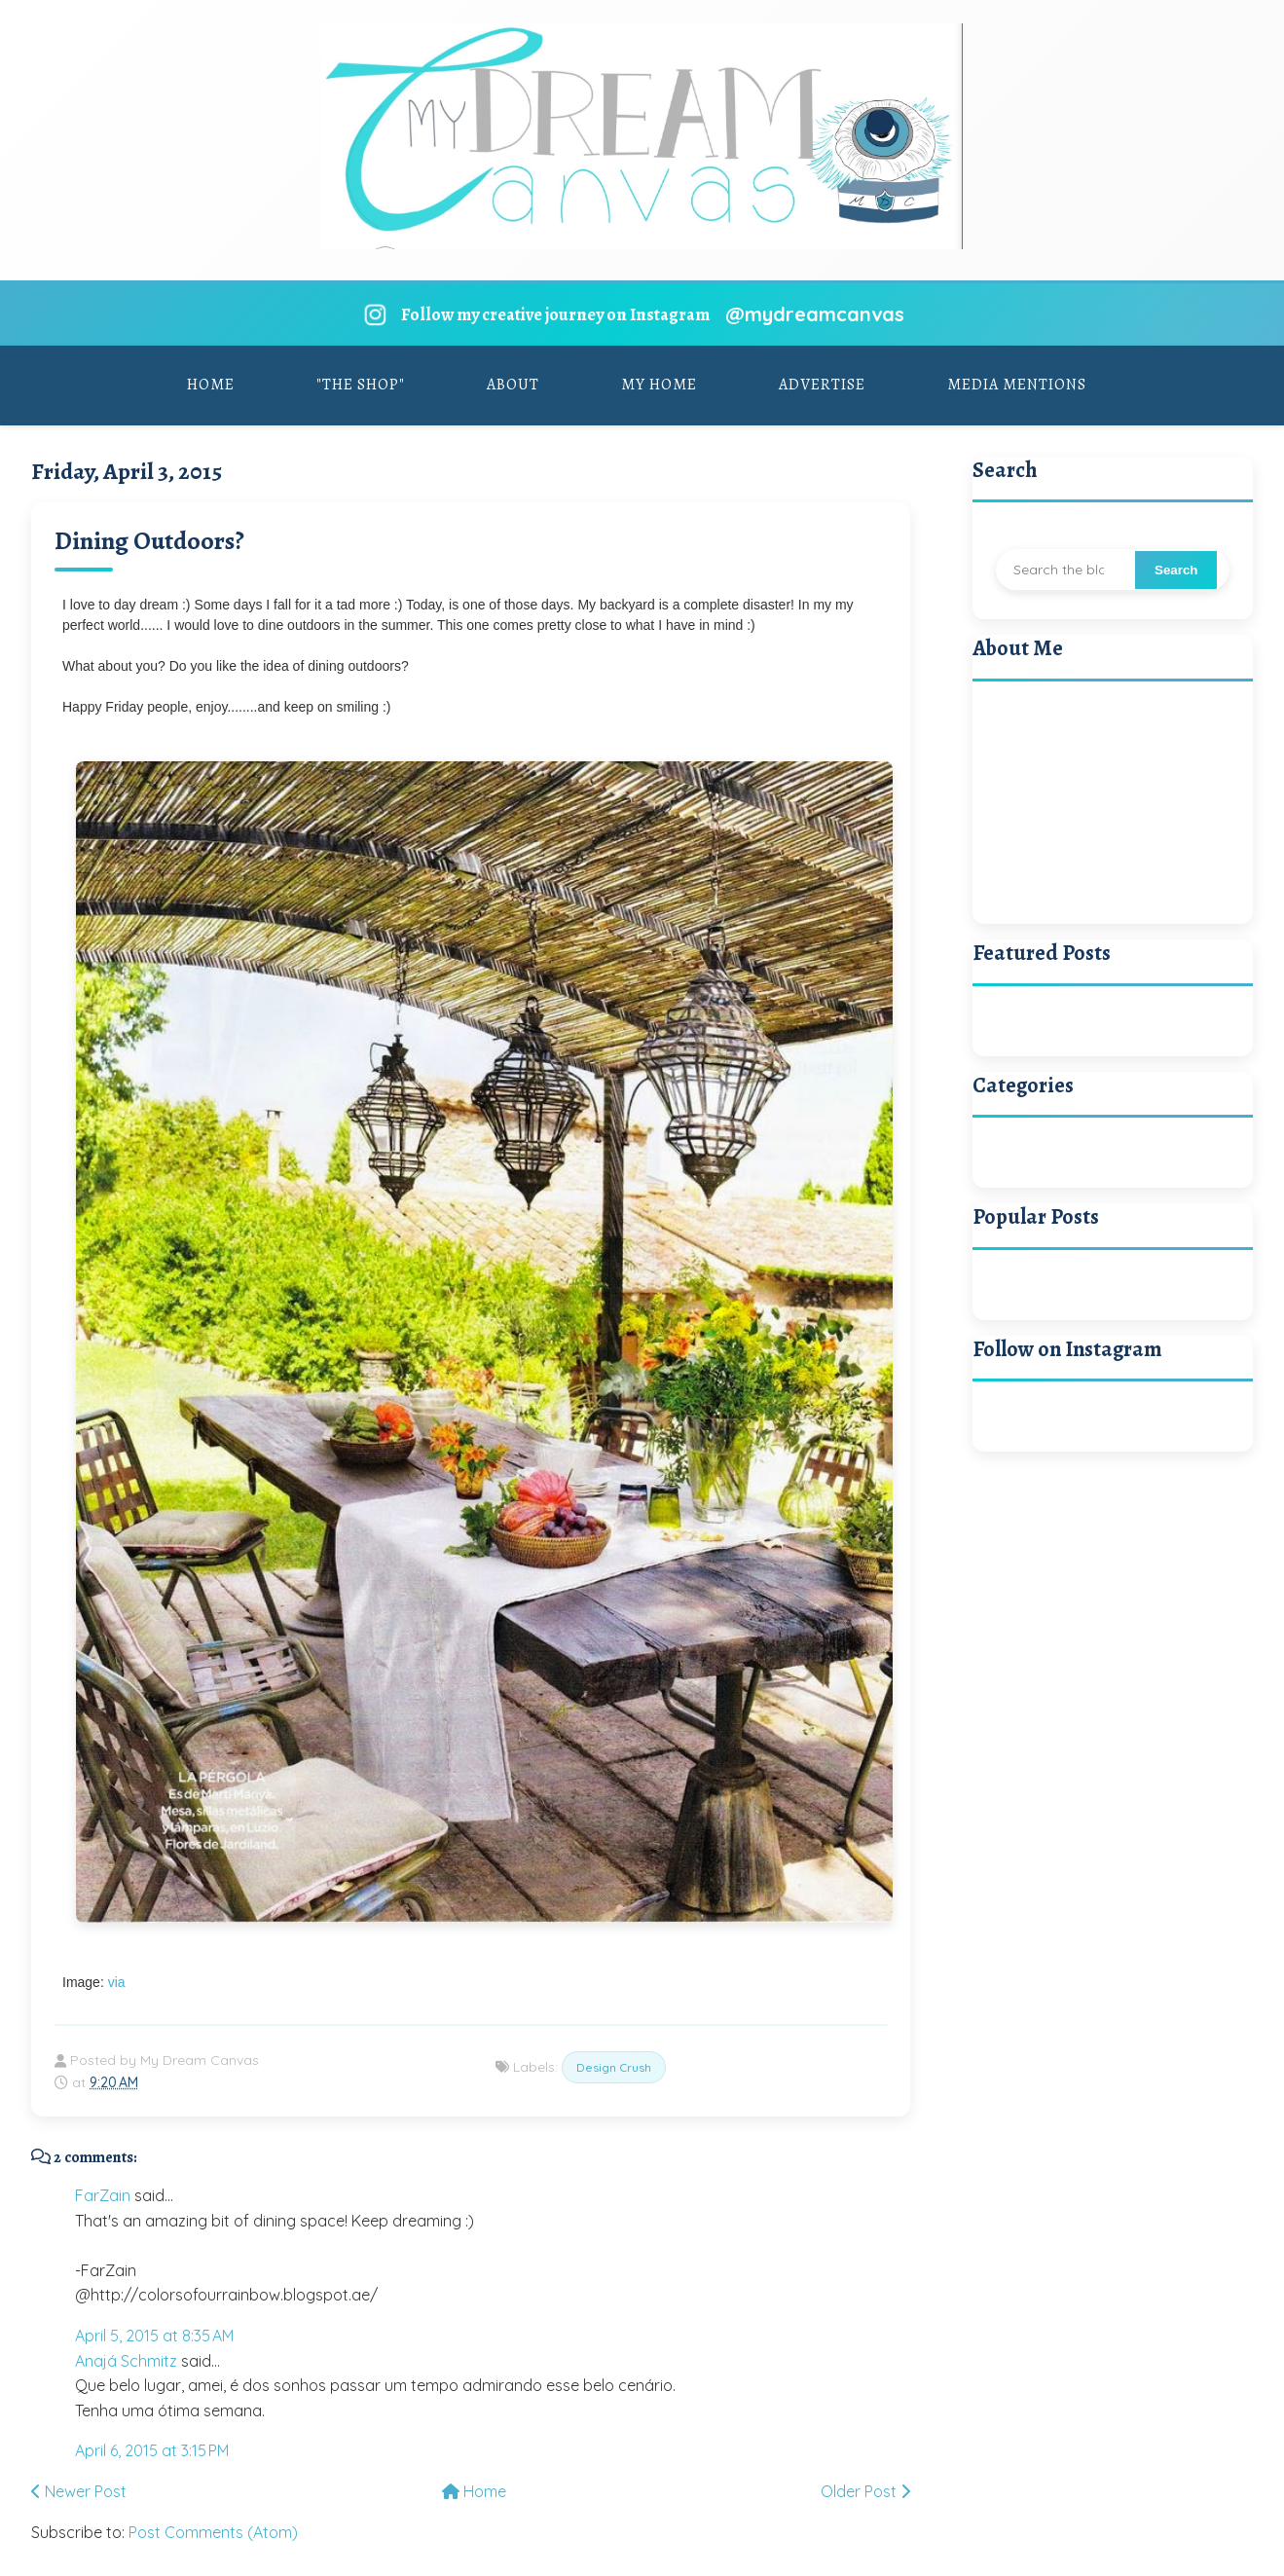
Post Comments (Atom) (213, 2532)
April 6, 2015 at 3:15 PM (152, 2450)
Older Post (865, 2491)
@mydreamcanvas (814, 314)
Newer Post (79, 2491)
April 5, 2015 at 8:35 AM (154, 2335)
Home (211, 384)
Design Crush (613, 2067)
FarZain (102, 2195)
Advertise (822, 384)
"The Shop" (360, 384)
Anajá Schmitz (126, 2361)
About (513, 384)
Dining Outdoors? (149, 541)
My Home (659, 384)
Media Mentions (1016, 384)
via (117, 1982)
